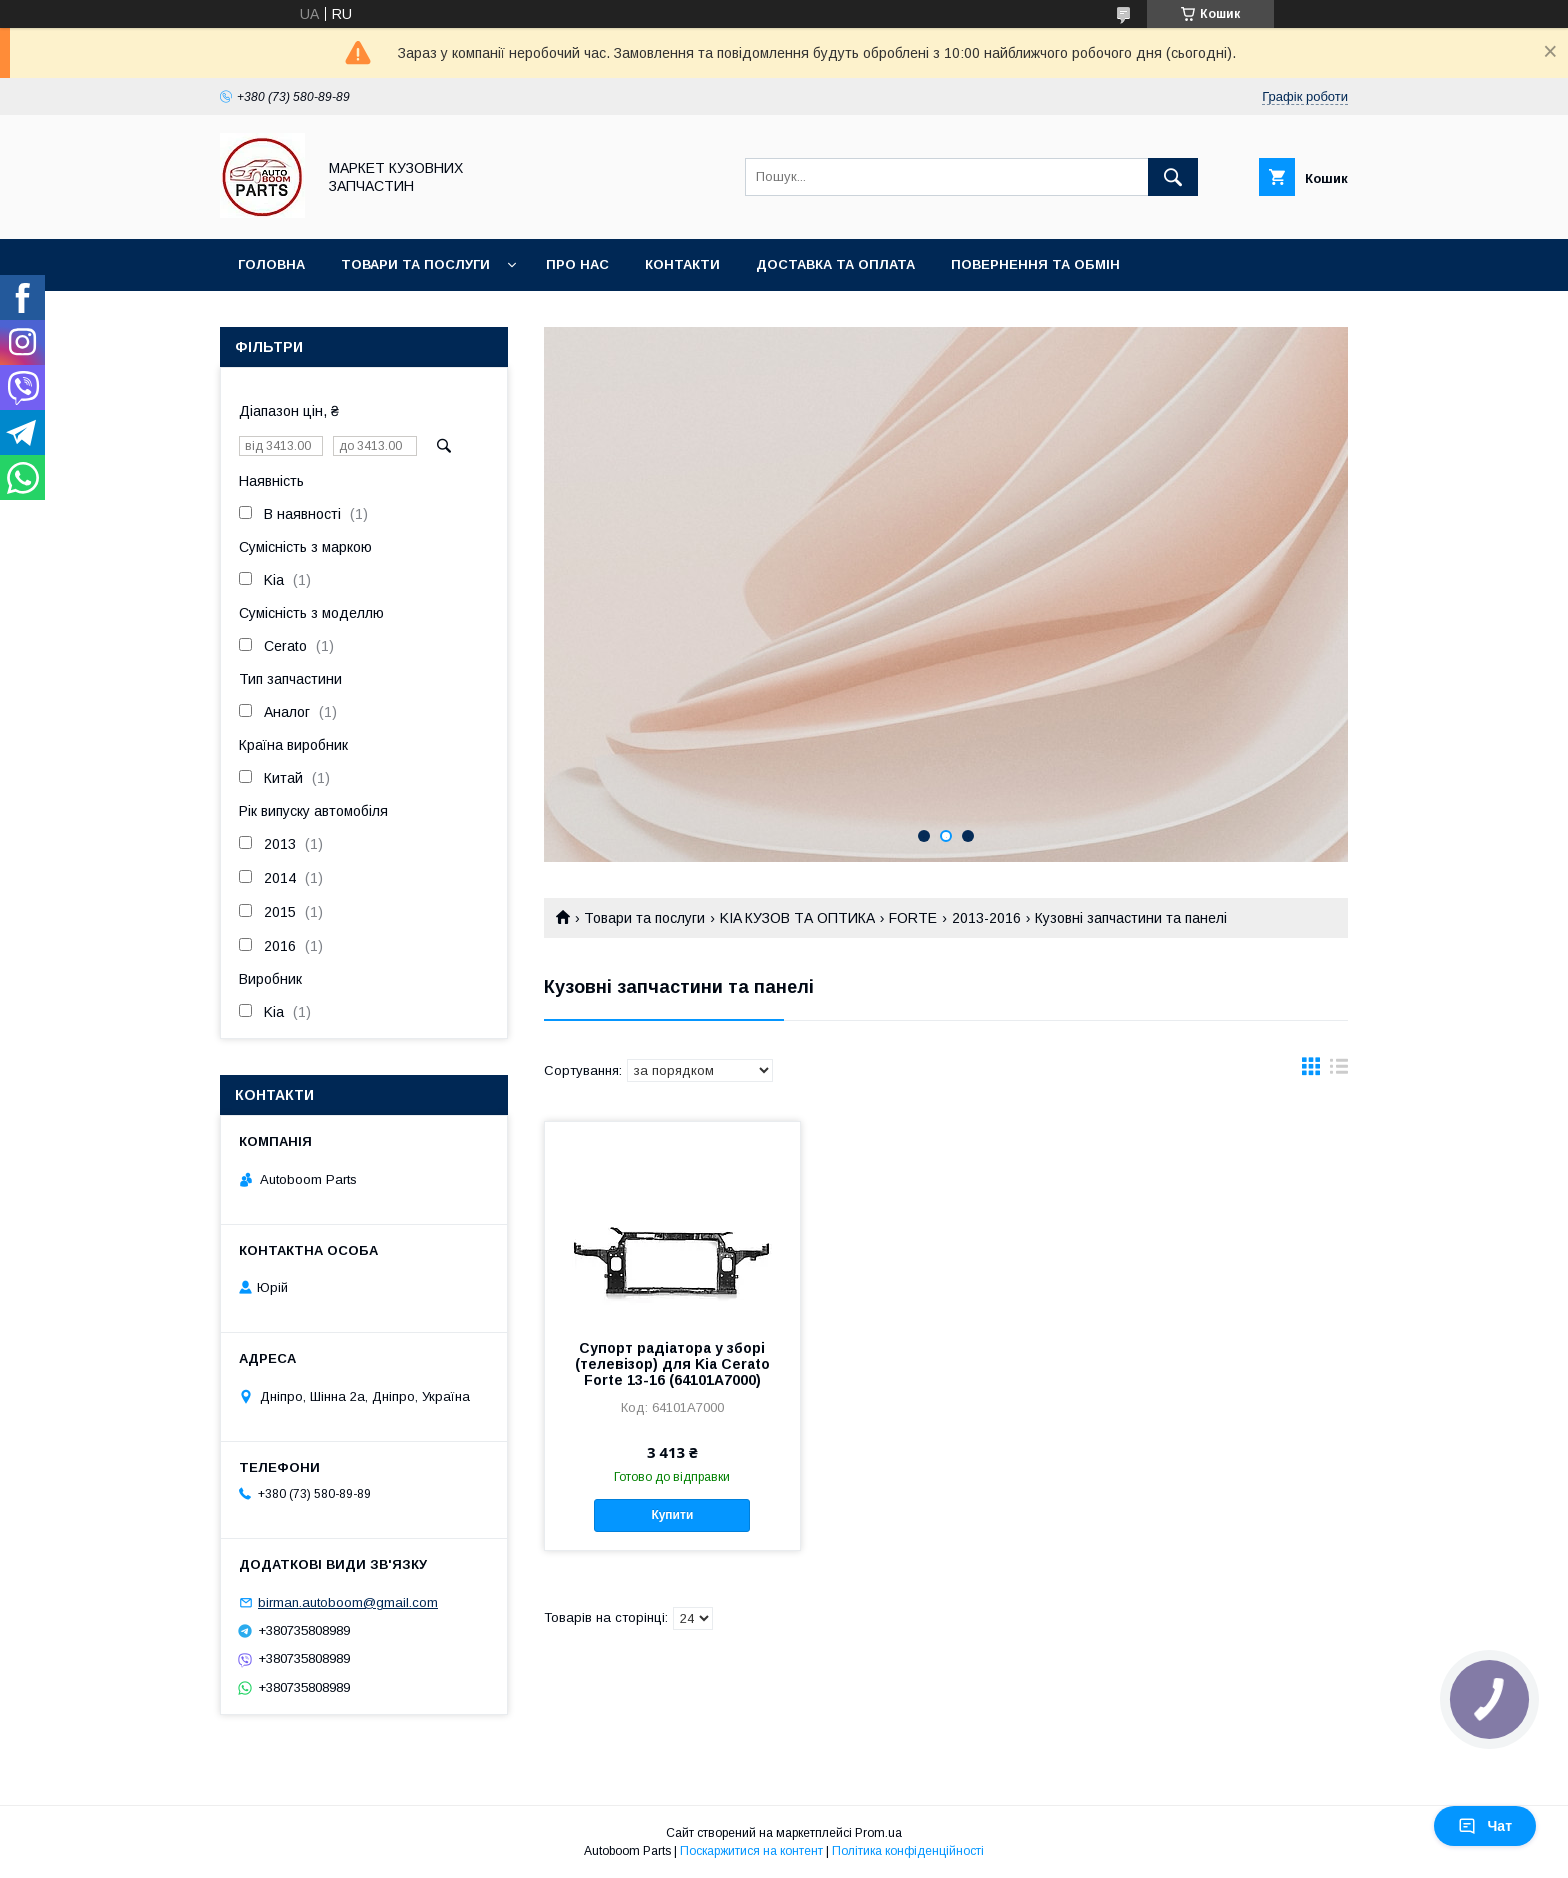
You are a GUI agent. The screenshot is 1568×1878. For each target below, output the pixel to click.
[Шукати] (1173, 177)
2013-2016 (986, 918)
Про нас (577, 264)
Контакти (682, 264)
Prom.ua (878, 1833)
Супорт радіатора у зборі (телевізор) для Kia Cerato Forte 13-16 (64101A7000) (672, 1364)
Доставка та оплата (835, 264)
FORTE (913, 918)
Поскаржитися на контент (751, 1851)
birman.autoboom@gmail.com (348, 1602)
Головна (271, 264)
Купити (672, 1515)
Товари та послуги (415, 264)
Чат (1485, 1826)
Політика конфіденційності (908, 1851)
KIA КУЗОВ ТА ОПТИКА (797, 918)
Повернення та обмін (1035, 264)
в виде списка (1339, 1071)
